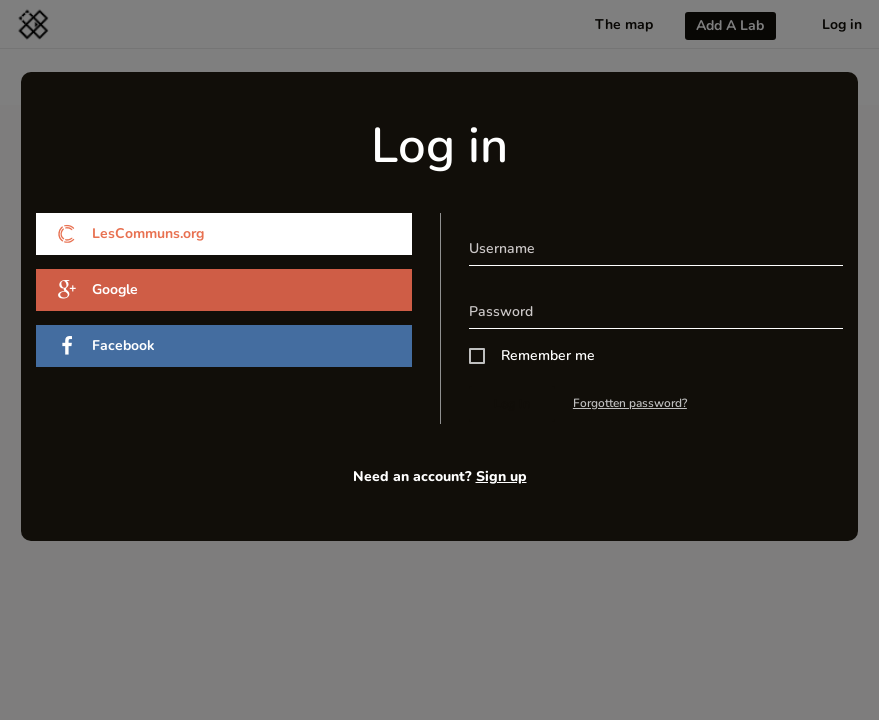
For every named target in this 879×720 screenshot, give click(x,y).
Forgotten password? (630, 403)
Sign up (501, 476)
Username (502, 248)
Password (501, 311)
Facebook (106, 346)
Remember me (548, 355)
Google (97, 290)
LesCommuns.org (130, 234)
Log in (512, 403)
